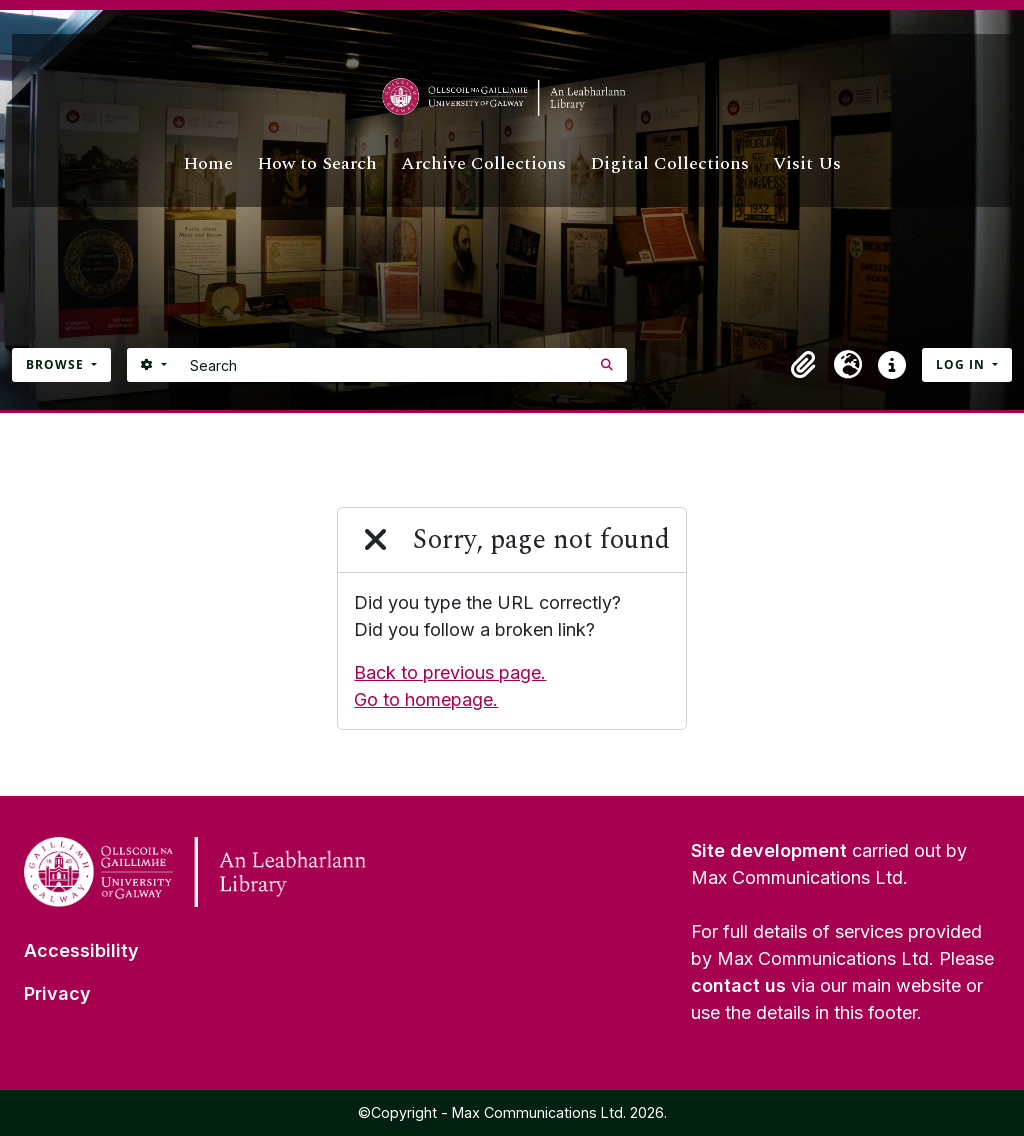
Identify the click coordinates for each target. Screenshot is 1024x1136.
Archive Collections (483, 163)
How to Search (317, 163)
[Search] (384, 365)
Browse (57, 364)
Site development (769, 850)
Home (208, 163)
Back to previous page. (450, 672)
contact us (738, 985)
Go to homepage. (426, 699)
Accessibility (81, 950)
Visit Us (807, 163)
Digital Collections (669, 163)
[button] (804, 365)
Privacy (57, 993)
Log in (962, 364)
